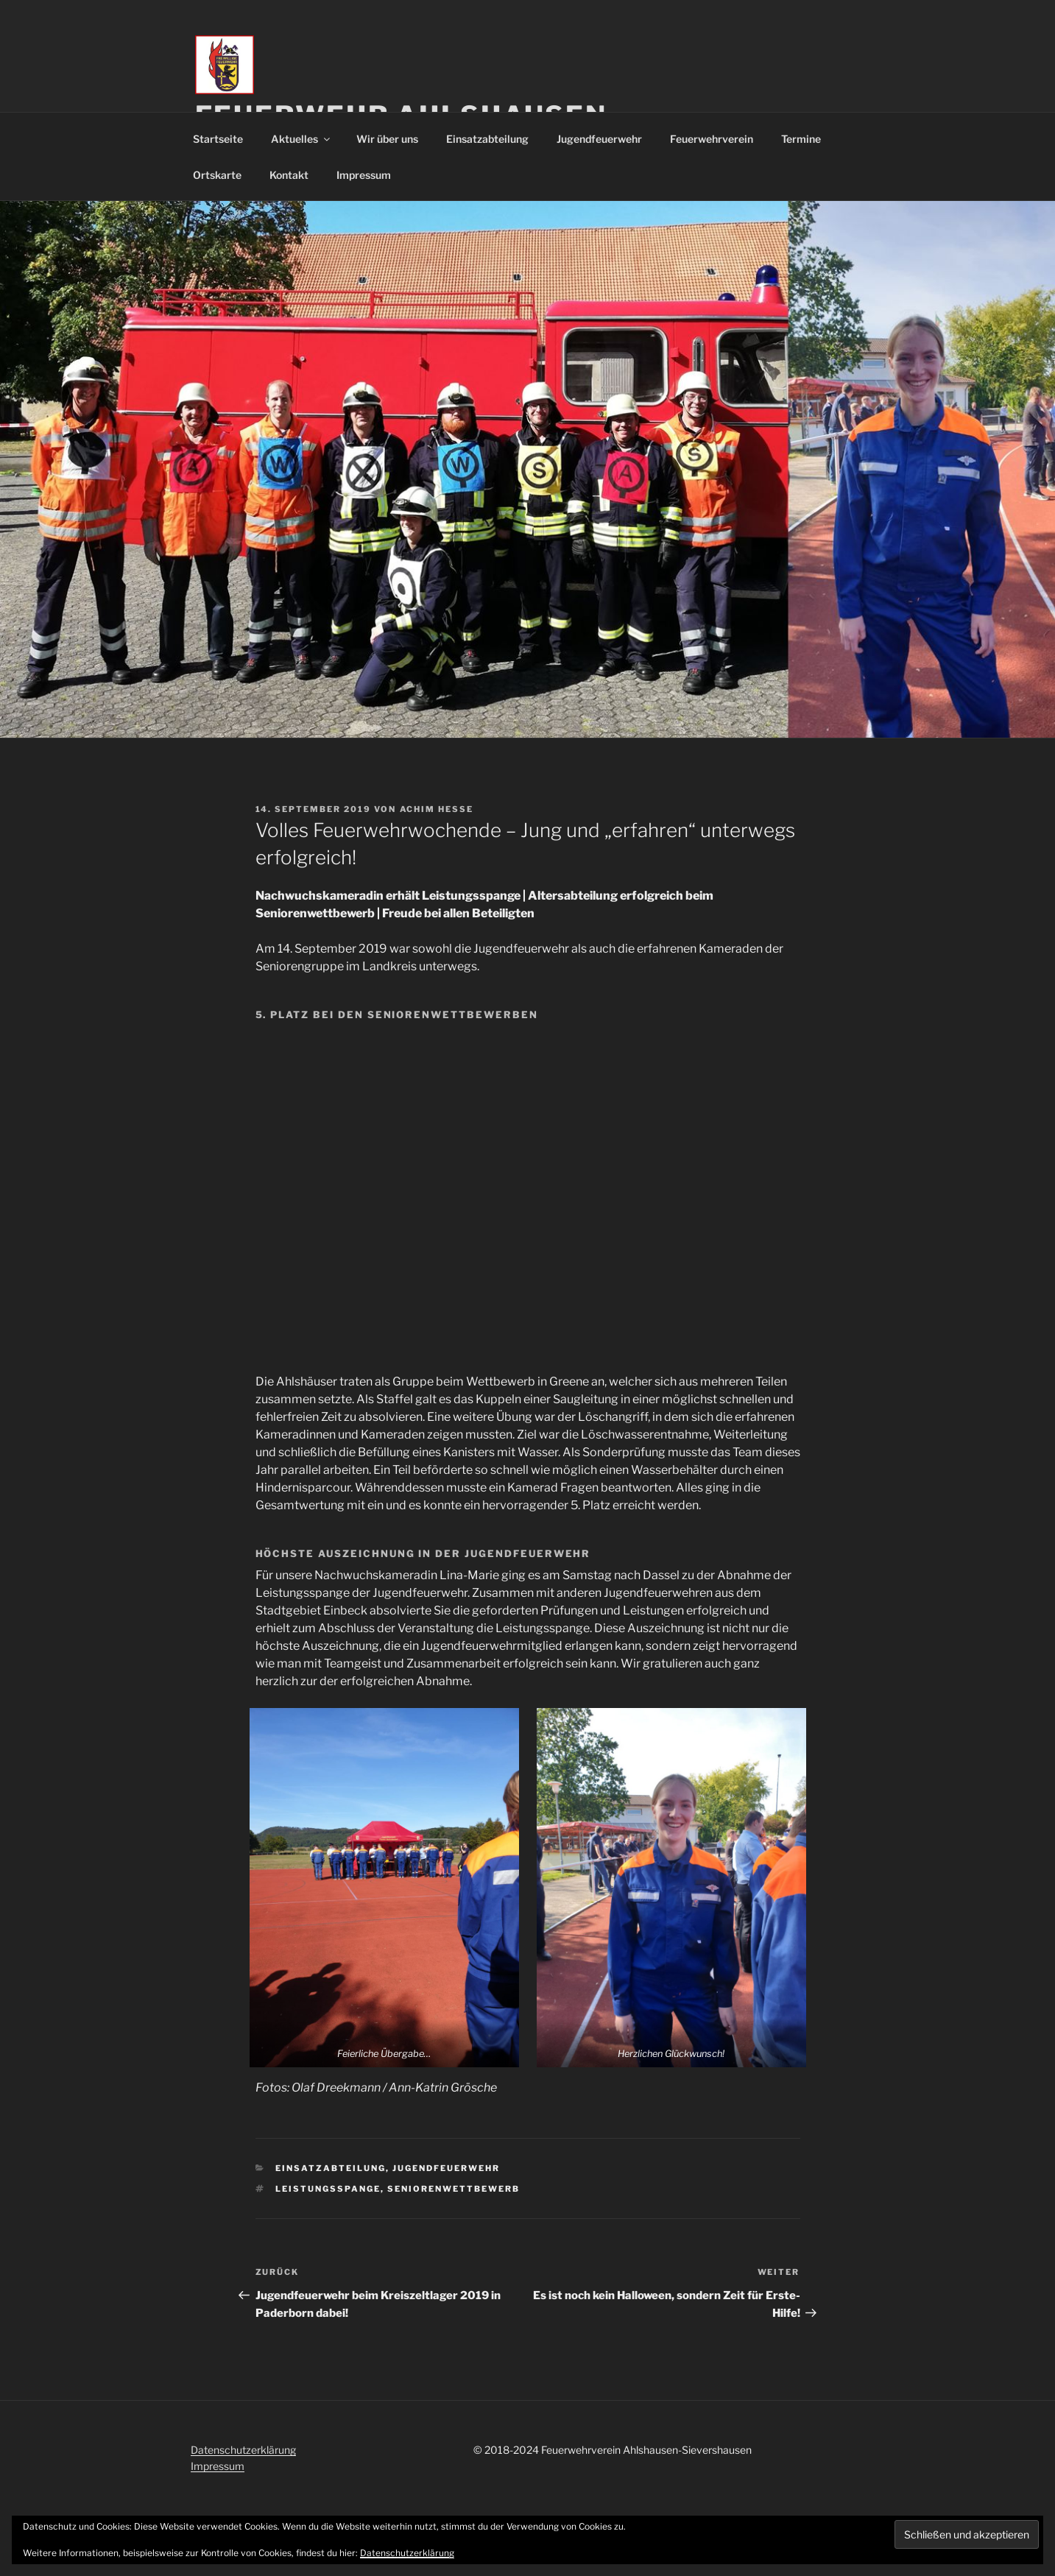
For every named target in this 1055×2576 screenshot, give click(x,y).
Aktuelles (301, 139)
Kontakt (288, 175)
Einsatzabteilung (487, 139)
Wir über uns (387, 139)
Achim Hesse (437, 809)
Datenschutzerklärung (243, 2449)
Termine (801, 139)
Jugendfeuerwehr (599, 139)
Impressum (363, 175)
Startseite (218, 139)
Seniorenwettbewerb (453, 2189)
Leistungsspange (328, 2189)
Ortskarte (217, 175)
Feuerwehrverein (711, 139)
